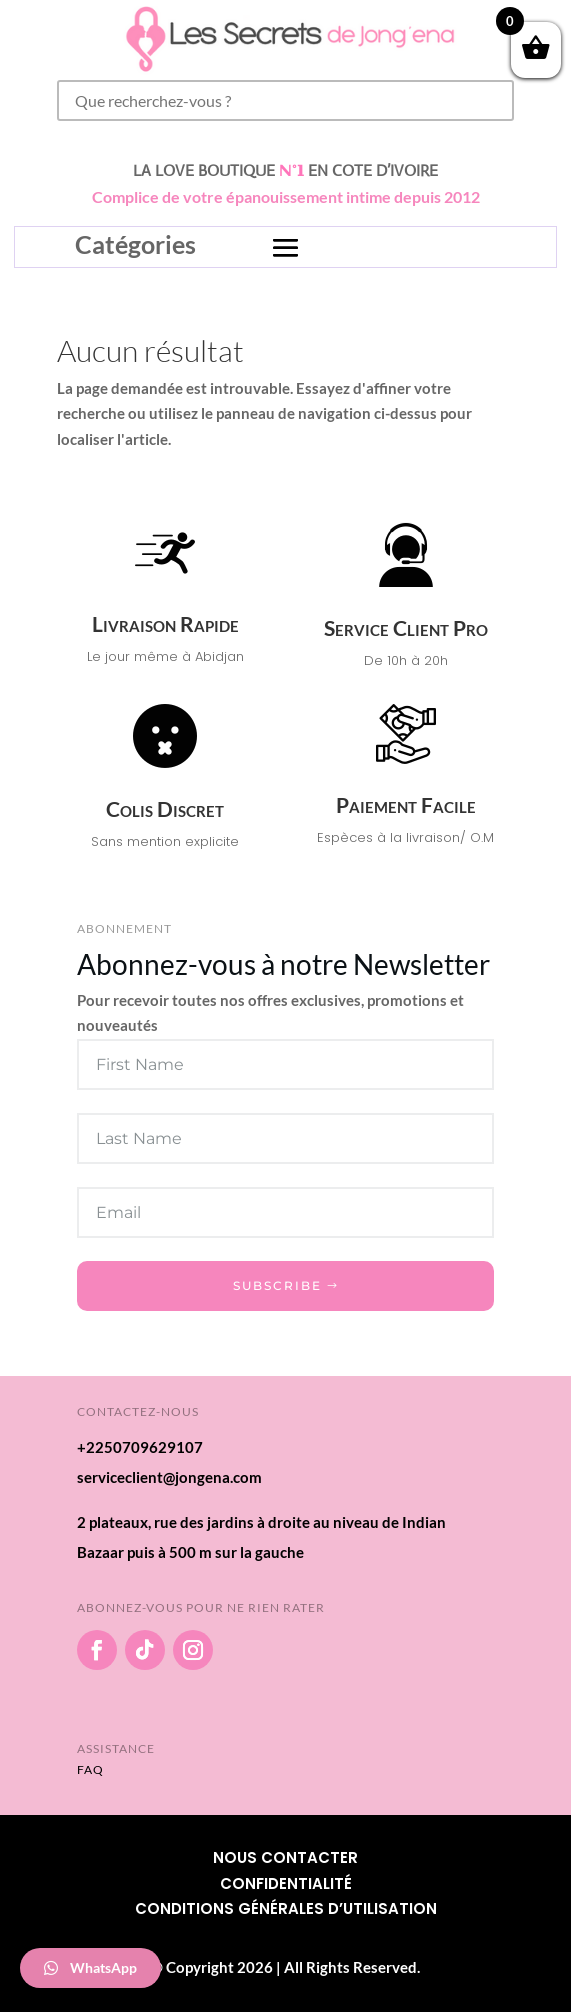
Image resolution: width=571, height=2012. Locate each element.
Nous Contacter (285, 1857)
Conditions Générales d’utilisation (286, 1908)
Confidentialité (286, 1883)
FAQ (90, 1769)
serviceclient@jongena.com (169, 1477)
